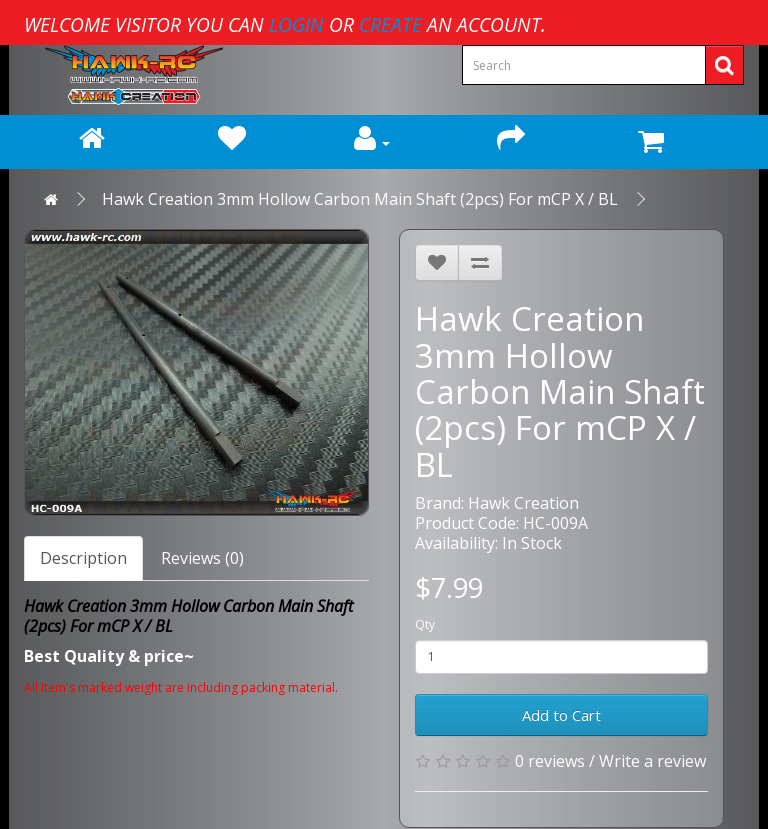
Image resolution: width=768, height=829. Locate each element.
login (296, 24)
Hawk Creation (523, 503)
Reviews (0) (202, 558)
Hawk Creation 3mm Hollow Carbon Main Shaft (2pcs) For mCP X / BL (360, 199)
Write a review (652, 761)
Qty (425, 624)
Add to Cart (561, 715)
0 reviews (550, 761)
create (390, 24)
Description (83, 558)
